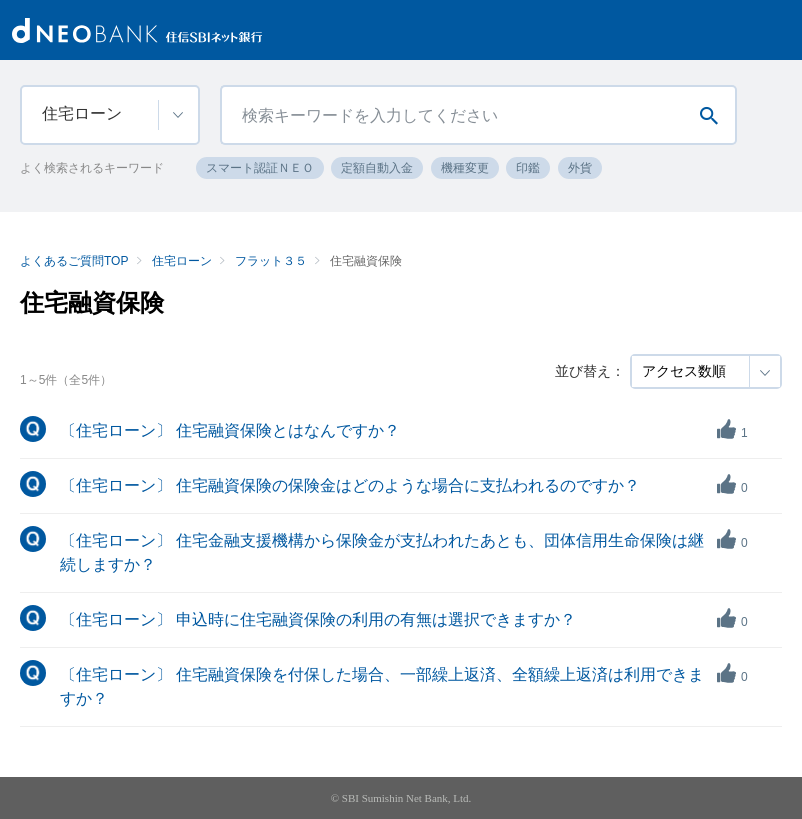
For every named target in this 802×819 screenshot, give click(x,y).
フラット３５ (271, 261)
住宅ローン (182, 261)
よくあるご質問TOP (74, 261)
